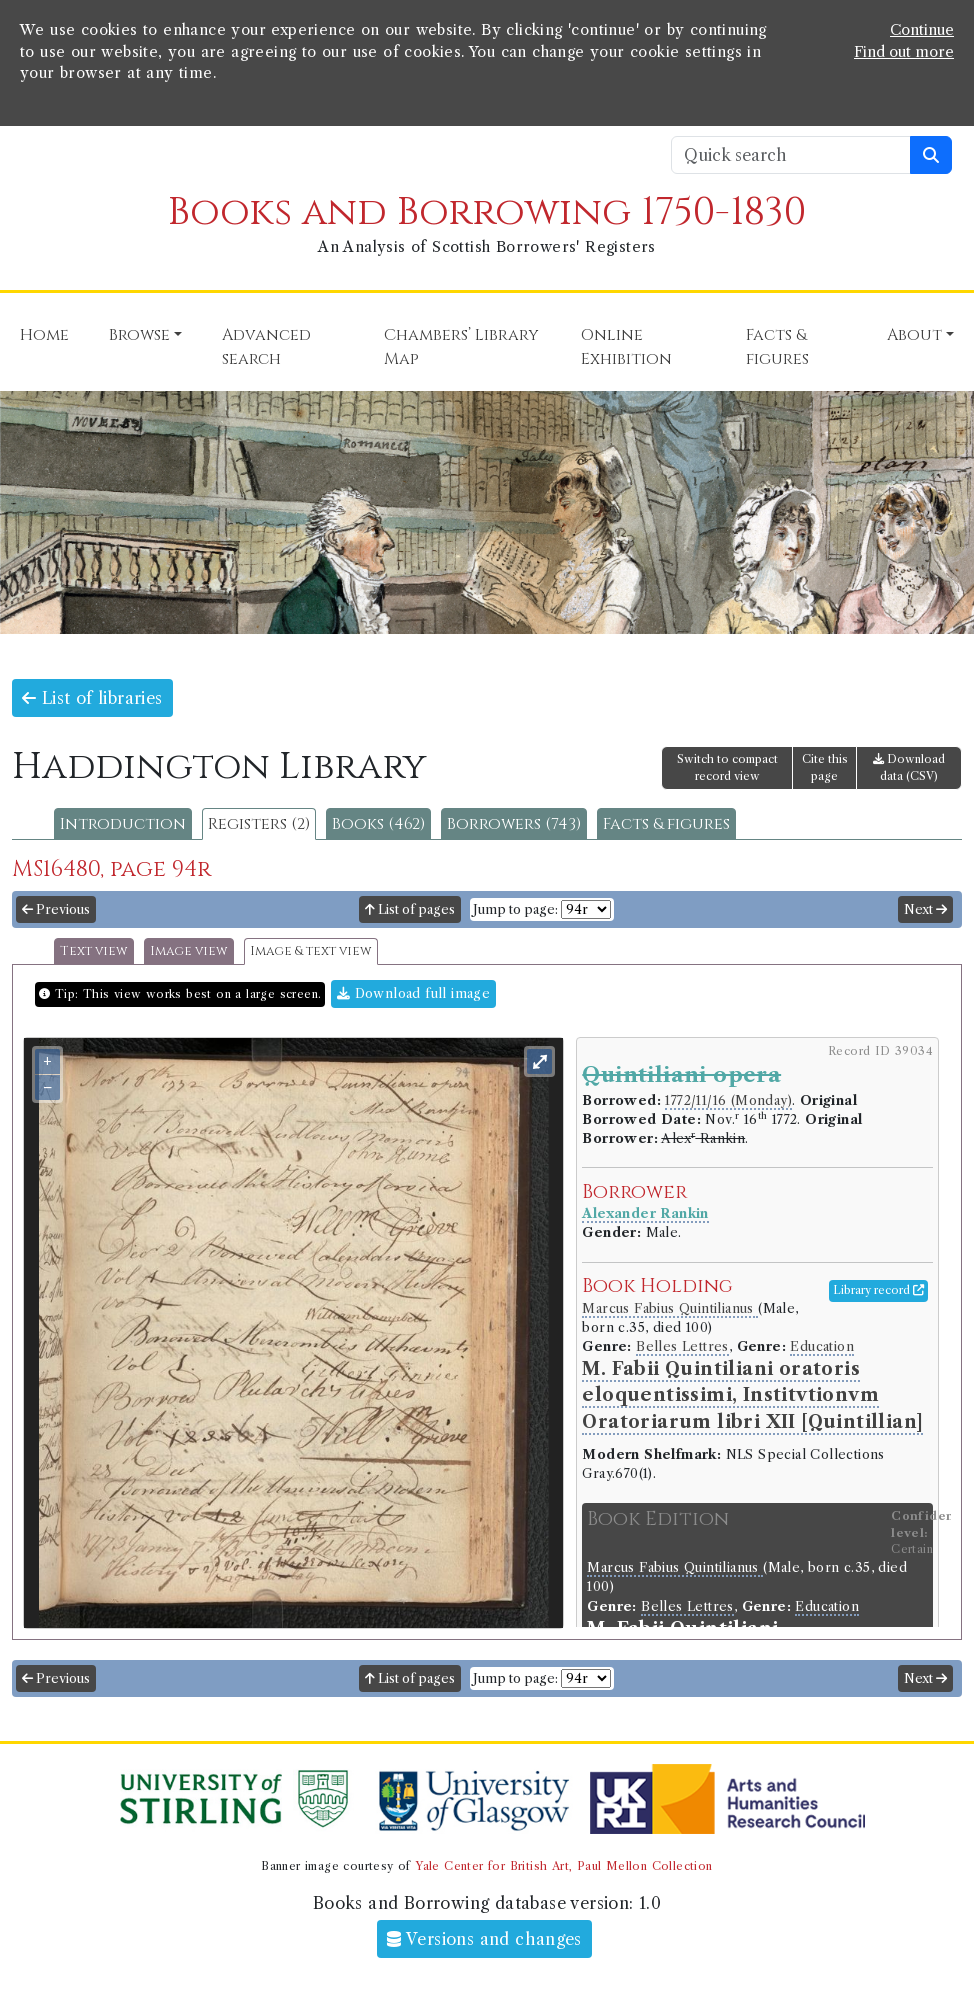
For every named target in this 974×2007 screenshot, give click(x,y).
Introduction (123, 824)
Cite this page (825, 767)
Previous (56, 909)
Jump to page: (515, 909)
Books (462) (378, 824)
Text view (94, 951)
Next (925, 909)
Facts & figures (666, 824)
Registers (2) (259, 824)
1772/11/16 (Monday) (728, 1100)
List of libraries (92, 698)
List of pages (410, 909)
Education (822, 1346)
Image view (189, 951)
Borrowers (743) (514, 824)
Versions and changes (484, 1939)
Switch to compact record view (727, 767)
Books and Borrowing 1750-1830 (487, 212)
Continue (922, 30)
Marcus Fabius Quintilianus (670, 1308)
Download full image (413, 993)
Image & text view (311, 951)
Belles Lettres (682, 1346)
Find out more (904, 52)
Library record (878, 1290)
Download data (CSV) (909, 767)
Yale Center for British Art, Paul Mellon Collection (563, 1866)
